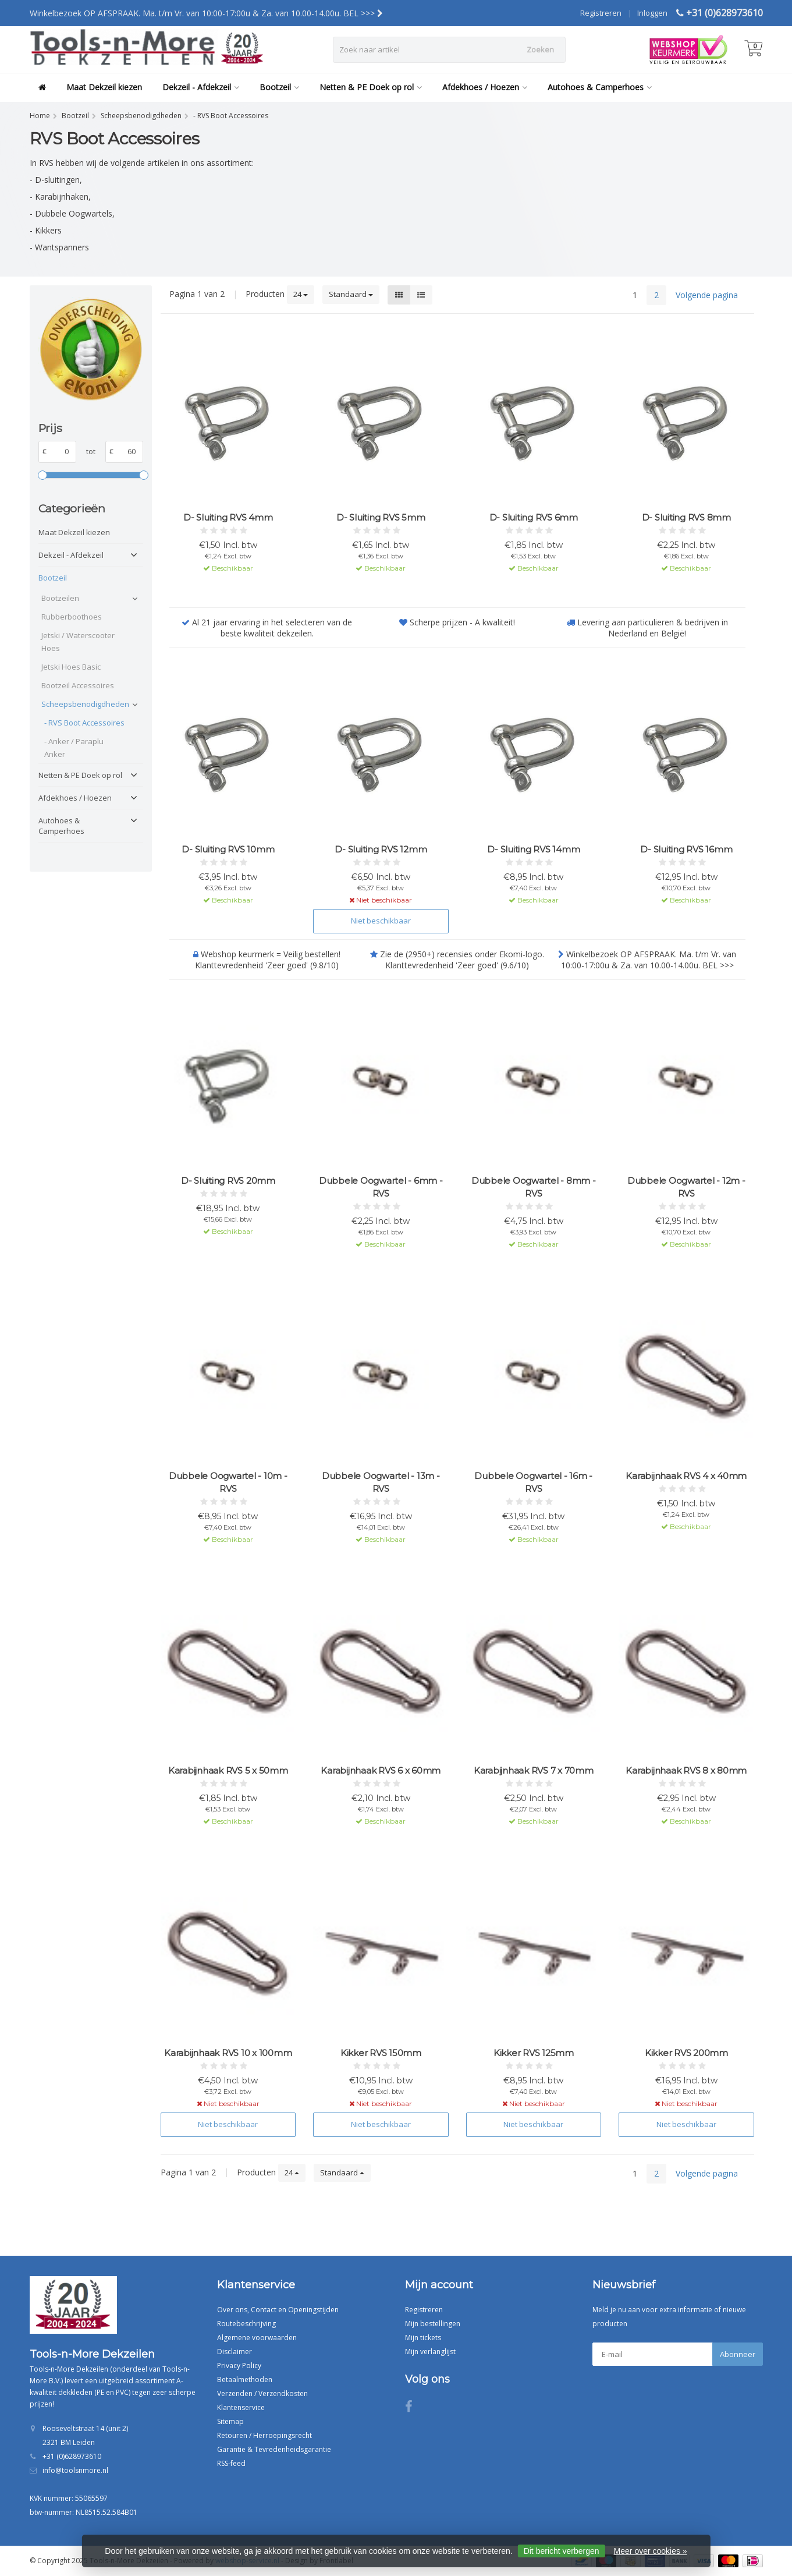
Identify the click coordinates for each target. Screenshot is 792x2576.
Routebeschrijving (246, 2324)
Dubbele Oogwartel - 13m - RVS (381, 1482)
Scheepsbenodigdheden (83, 704)
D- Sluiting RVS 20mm (228, 1180)
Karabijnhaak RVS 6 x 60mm (381, 1770)
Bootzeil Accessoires (77, 685)
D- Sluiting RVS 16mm (686, 849)
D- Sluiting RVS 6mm (533, 517)
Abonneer (737, 2354)
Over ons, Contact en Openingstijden (278, 2310)
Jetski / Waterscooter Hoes (78, 641)
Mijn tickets (423, 2338)
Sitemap (230, 2421)
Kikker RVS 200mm (686, 2052)
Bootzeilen (60, 598)
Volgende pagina (707, 294)
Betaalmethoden (244, 2379)
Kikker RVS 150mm (380, 2052)
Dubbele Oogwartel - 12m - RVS (686, 1187)
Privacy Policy (239, 2365)
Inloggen (652, 13)
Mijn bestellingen (432, 2324)
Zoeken (540, 49)
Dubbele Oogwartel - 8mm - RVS (533, 1187)
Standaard (351, 294)
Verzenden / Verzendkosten (262, 2393)
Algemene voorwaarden (257, 2338)
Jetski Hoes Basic (71, 666)
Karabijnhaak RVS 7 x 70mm (534, 1770)
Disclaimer (234, 2351)
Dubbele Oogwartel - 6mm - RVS (381, 1187)
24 (300, 294)
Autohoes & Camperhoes (600, 87)
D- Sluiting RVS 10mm (228, 849)
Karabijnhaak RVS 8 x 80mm (686, 1770)
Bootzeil (279, 87)
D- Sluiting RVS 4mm (227, 517)
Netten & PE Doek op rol (370, 87)
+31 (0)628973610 (724, 12)
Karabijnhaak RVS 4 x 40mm (686, 1475)
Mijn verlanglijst (430, 2351)
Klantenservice (241, 2407)
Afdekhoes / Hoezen (484, 87)
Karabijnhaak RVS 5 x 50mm (228, 1770)
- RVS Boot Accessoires (84, 722)
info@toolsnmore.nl (75, 2470)
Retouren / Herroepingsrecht (264, 2435)
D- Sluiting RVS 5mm (380, 517)
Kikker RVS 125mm (533, 2052)
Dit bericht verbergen (561, 2551)
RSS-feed (231, 2463)
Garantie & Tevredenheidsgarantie (274, 2449)
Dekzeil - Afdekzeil (200, 87)
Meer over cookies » (650, 2551)
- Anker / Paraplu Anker (74, 747)
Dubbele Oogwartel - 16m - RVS (533, 1482)
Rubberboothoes (71, 616)
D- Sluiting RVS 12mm (381, 849)
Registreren (600, 13)
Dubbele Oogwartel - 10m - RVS (228, 1482)
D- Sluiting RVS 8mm (686, 517)
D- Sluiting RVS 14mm (533, 849)
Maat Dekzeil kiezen (104, 87)
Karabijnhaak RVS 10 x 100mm (228, 2052)
